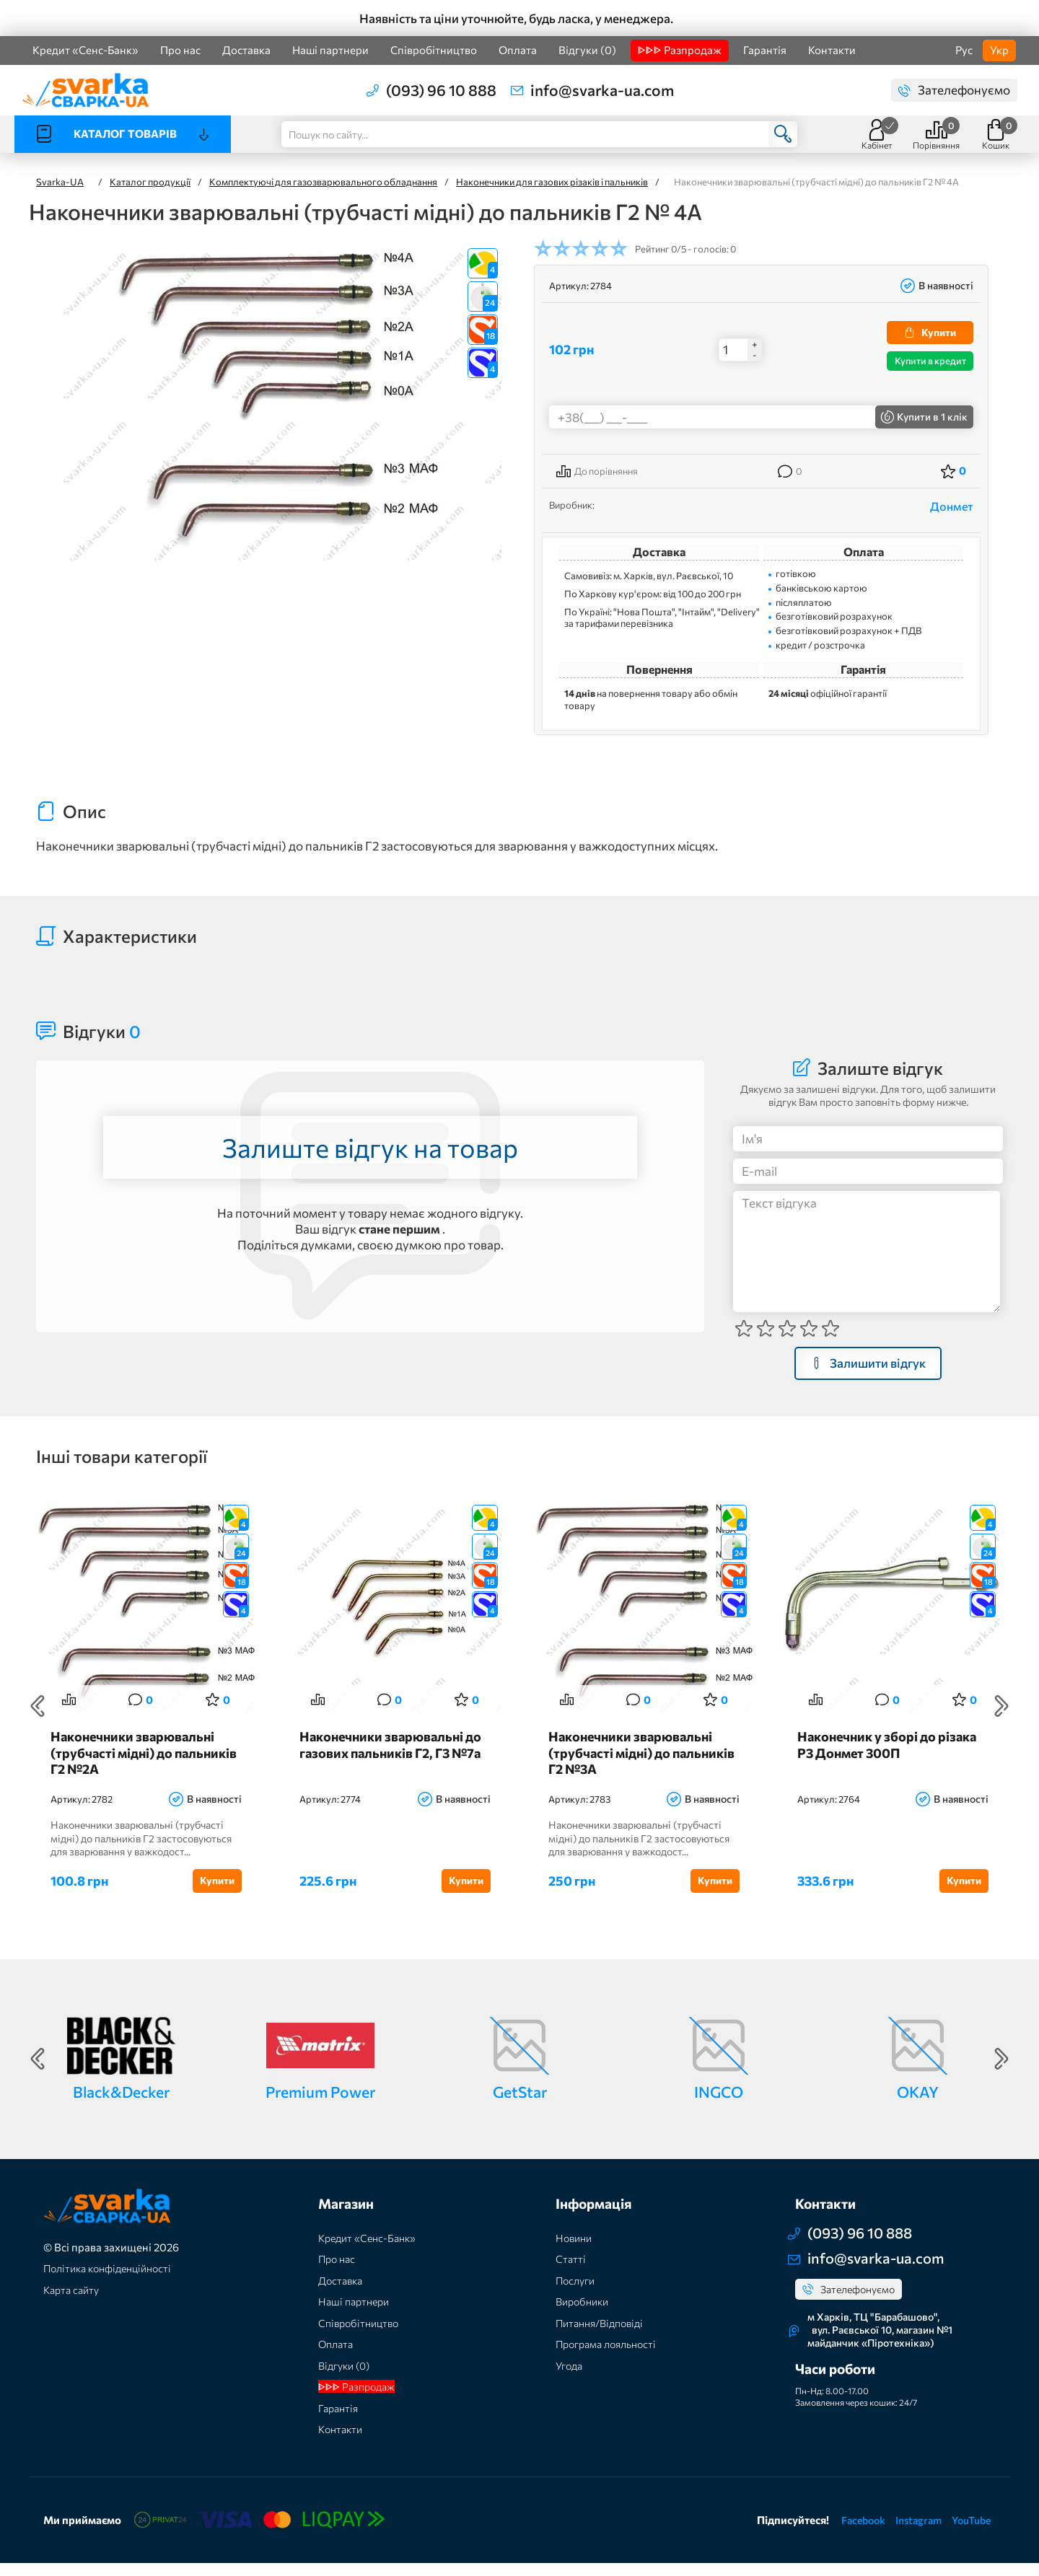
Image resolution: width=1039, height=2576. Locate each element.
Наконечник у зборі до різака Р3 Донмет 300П (892, 1758)
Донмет (951, 506)
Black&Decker (121, 2104)
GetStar (520, 2104)
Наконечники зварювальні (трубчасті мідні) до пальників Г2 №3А (634, 1767)
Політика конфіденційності (113, 2280)
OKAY (918, 2104)
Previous (37, 1712)
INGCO (718, 2104)
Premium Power (320, 2104)
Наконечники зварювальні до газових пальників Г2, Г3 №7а (388, 1767)
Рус (964, 49)
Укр (999, 49)
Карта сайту (73, 2302)
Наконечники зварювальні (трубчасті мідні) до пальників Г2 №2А (137, 1767)
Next (1001, 1712)
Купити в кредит (930, 360)
